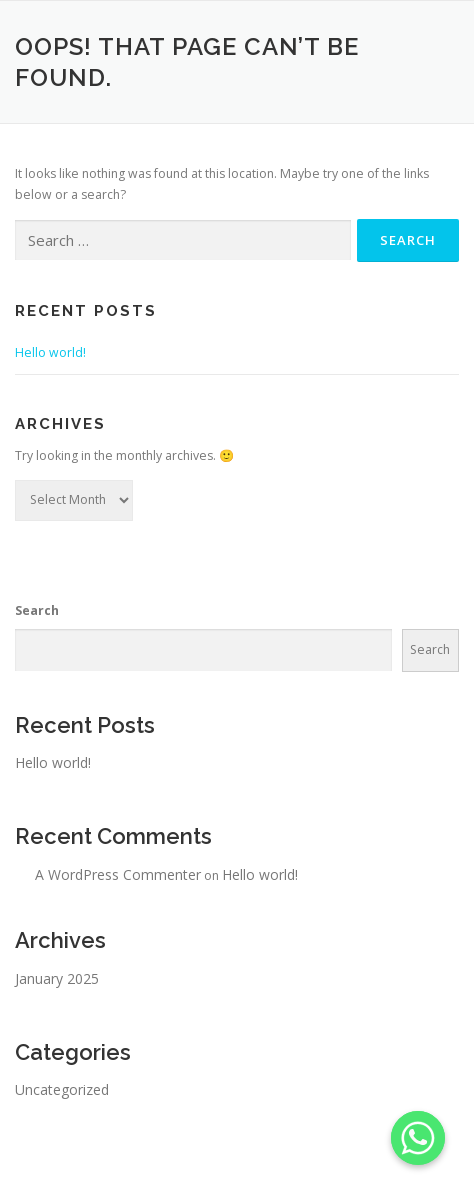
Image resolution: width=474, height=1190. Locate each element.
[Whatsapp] (418, 1138)
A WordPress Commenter (118, 874)
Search (37, 610)
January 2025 (57, 978)
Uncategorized (62, 1089)
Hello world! (50, 352)
